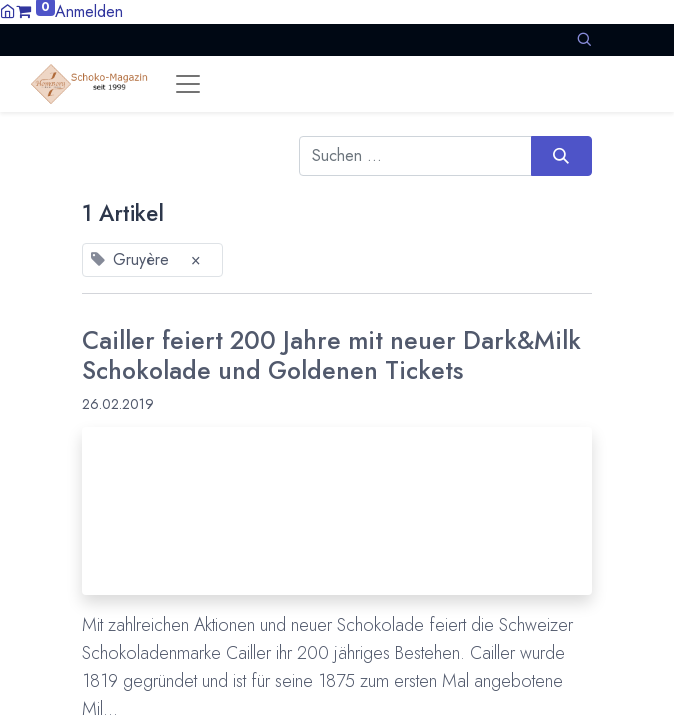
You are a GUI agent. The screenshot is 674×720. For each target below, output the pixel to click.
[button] (584, 39)
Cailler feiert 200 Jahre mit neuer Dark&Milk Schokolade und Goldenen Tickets (331, 356)
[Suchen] (561, 156)
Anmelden (89, 11)
